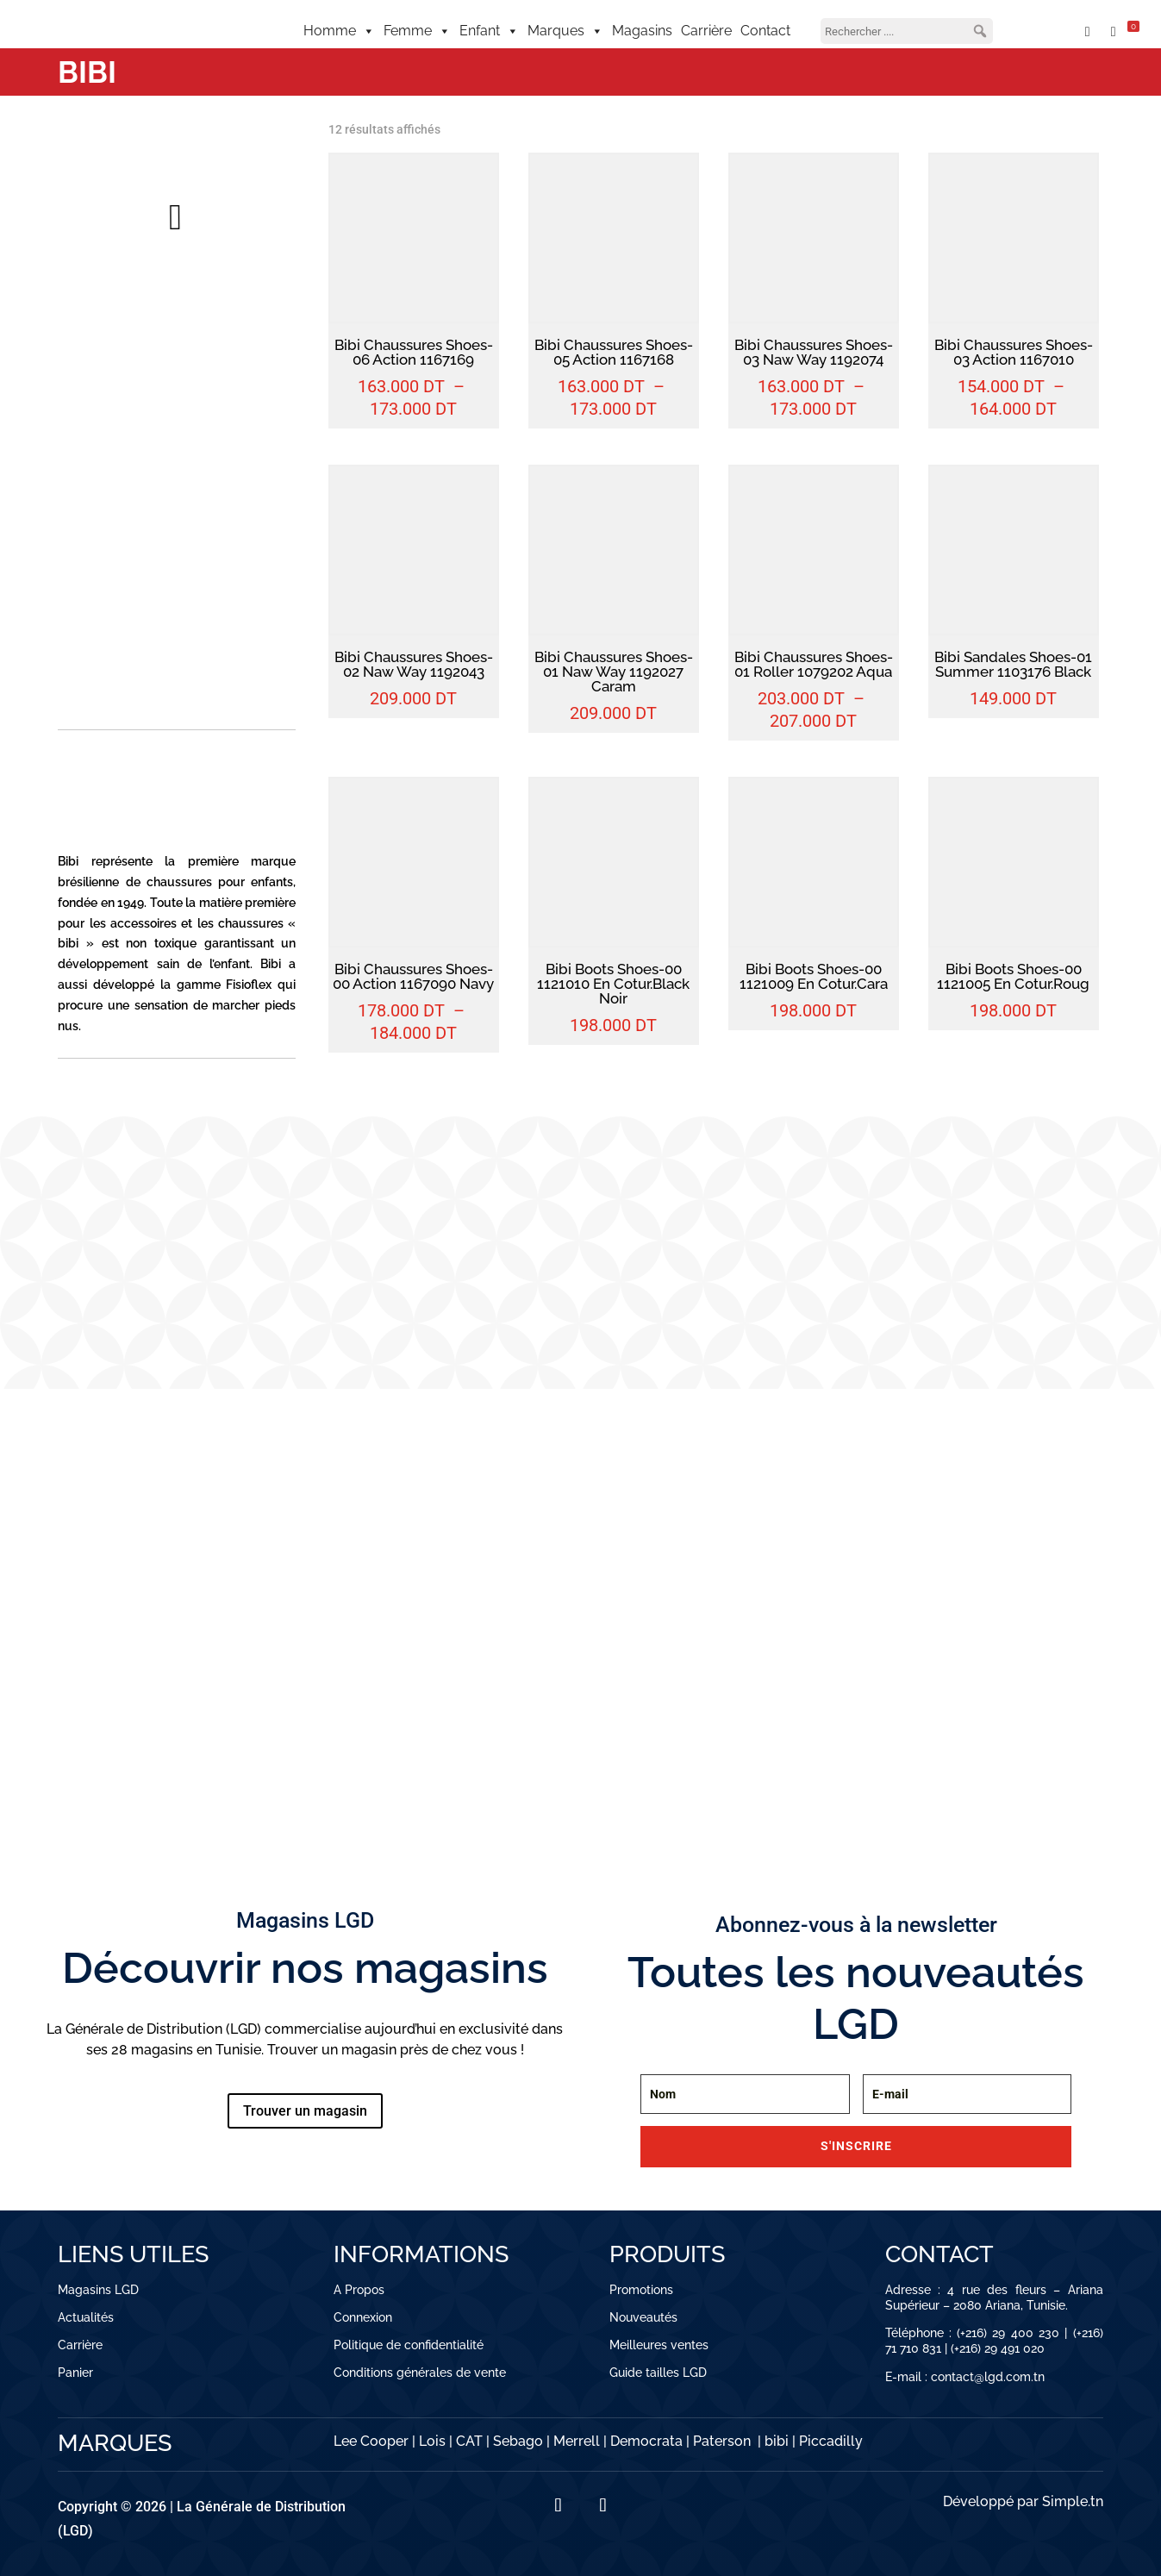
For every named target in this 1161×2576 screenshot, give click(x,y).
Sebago (518, 2441)
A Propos (359, 2290)
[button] (980, 31)
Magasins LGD (98, 2290)
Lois (432, 2441)
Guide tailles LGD (658, 2372)
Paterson (722, 2441)
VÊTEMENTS (100, 1689)
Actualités (86, 2317)
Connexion (363, 2317)
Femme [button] (417, 31)
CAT (469, 2441)
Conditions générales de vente (420, 2372)
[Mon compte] (1047, 31)
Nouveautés (643, 2317)
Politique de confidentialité (409, 2345)
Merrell (576, 2441)
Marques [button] (565, 31)
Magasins (642, 30)
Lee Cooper (371, 2441)
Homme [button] (339, 31)
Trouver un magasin (305, 2111)
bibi (777, 2441)
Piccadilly (831, 2441)
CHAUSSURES (204, 1689)
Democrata (646, 2441)
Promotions (641, 2290)
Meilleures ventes (658, 2345)
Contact (765, 30)
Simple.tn (1072, 2501)
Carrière (706, 30)
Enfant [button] (489, 31)
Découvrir (102, 1733)
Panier (75, 2372)
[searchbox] (907, 31)
